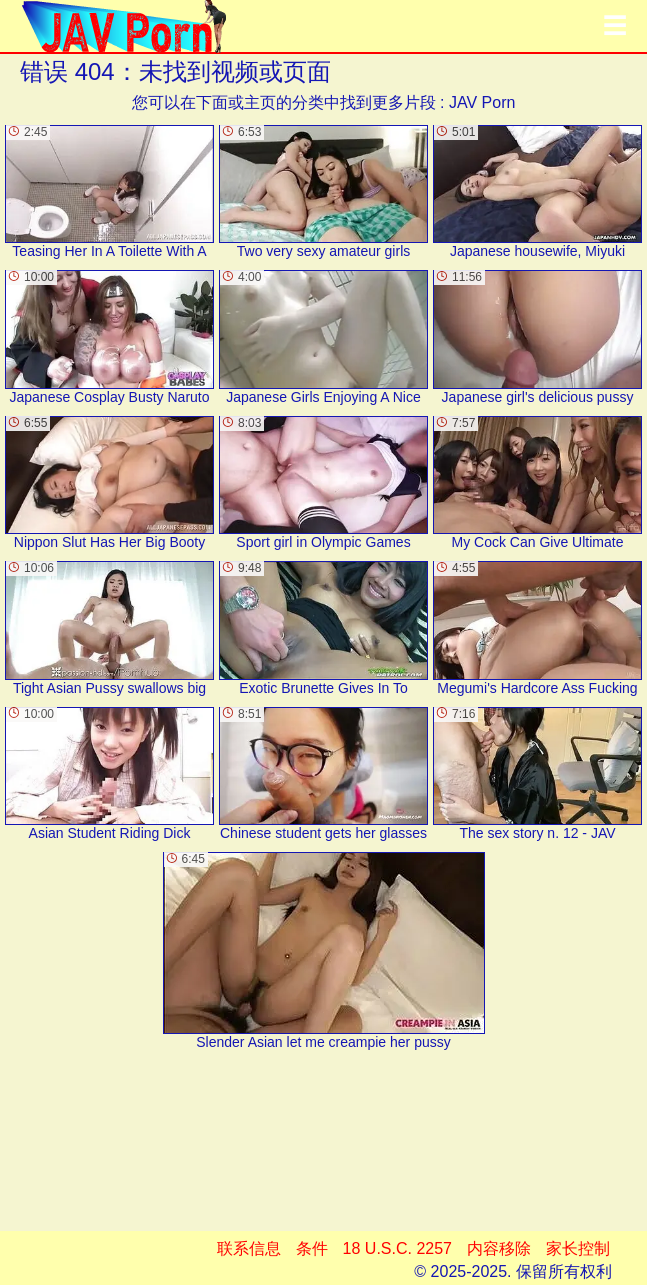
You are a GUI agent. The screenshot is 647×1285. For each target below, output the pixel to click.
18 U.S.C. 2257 (397, 1248)
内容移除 (499, 1248)
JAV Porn (482, 102)
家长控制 (578, 1248)
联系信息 (249, 1248)
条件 (312, 1248)
